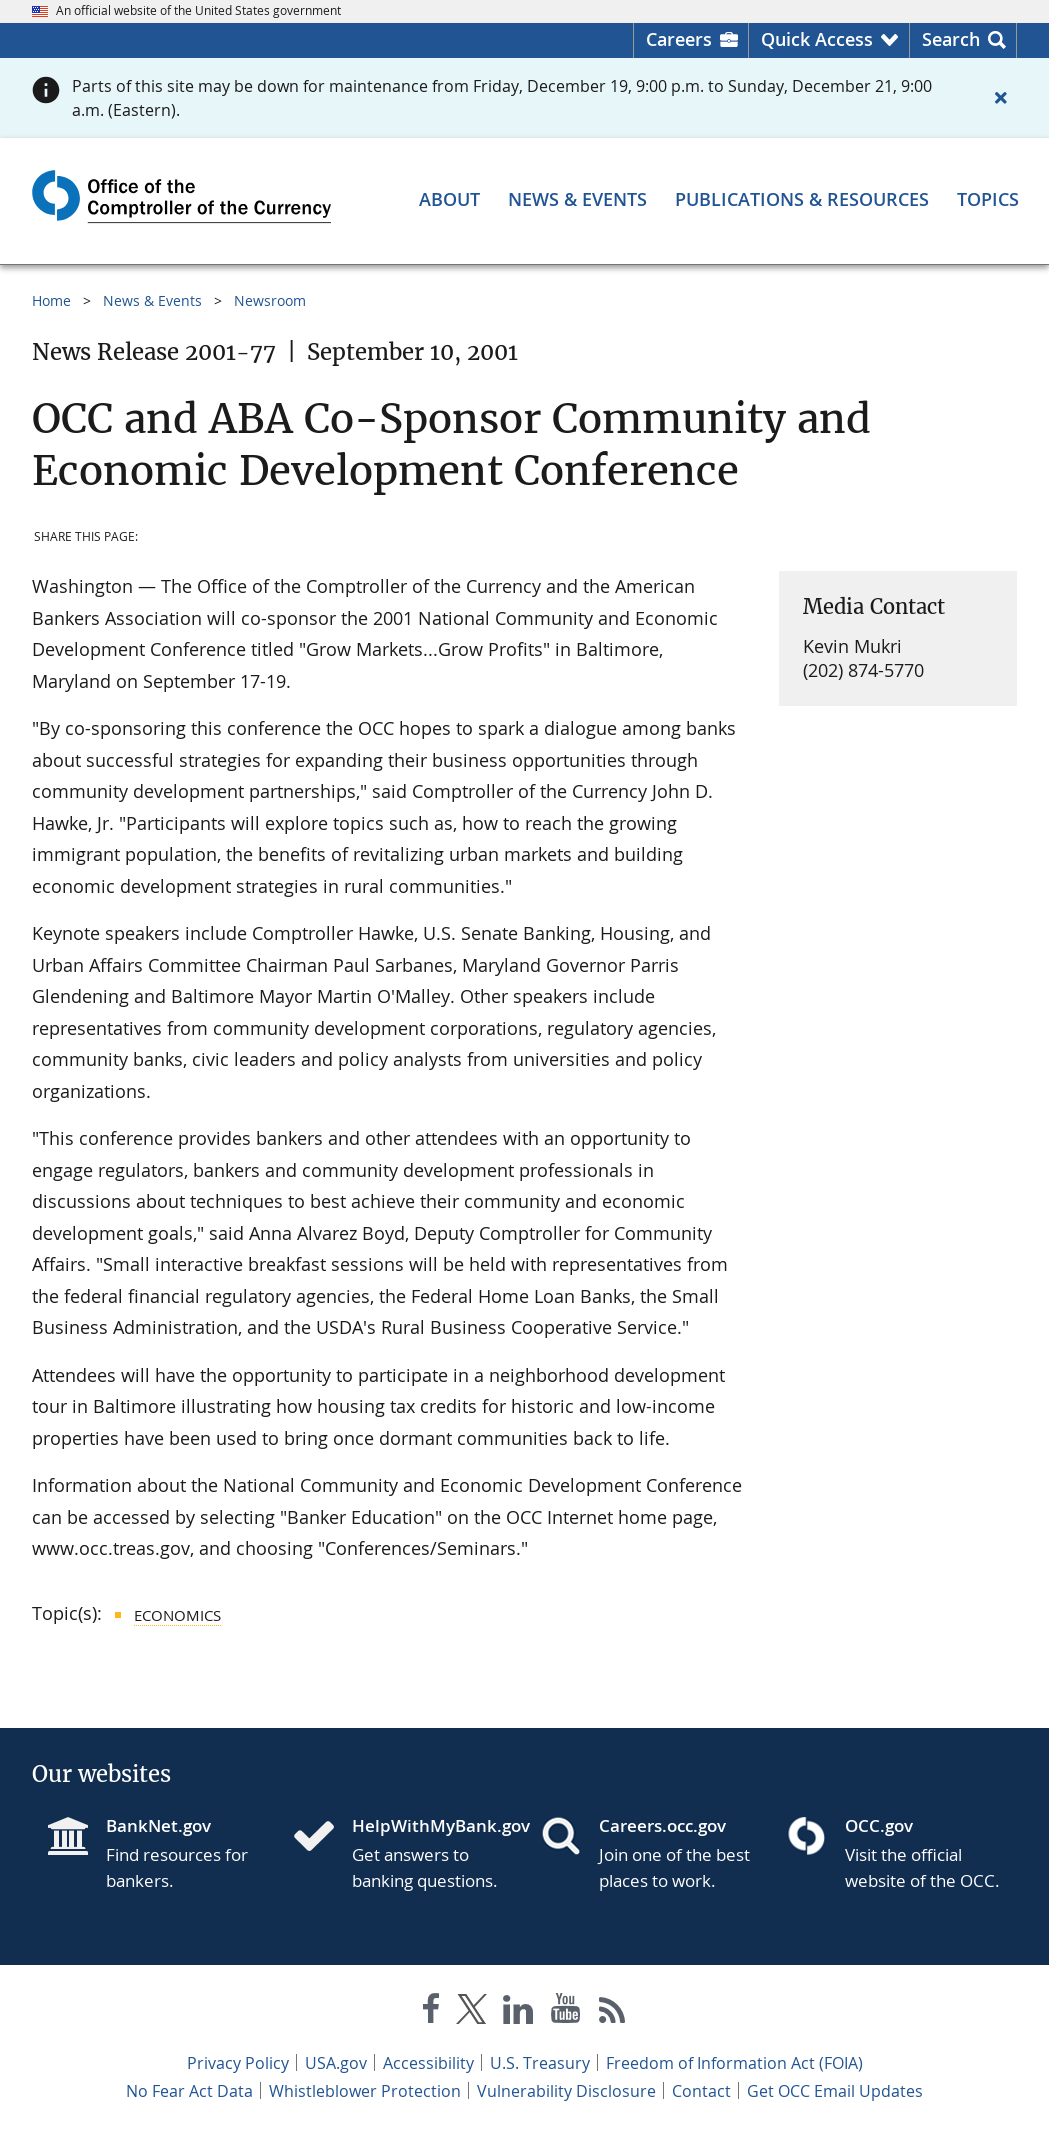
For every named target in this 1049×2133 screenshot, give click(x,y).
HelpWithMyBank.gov (430, 1825)
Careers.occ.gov (662, 1825)
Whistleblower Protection (365, 2091)
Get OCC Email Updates (835, 2091)
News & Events (152, 300)
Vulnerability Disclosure (566, 2091)
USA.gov (336, 2063)
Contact (701, 2091)
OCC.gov (879, 1825)
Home (51, 300)
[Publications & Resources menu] (802, 199)
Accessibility (428, 2063)
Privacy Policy (238, 2063)
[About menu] (449, 199)
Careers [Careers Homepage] (679, 39)
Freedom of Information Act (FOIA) (734, 2063)
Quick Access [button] (817, 39)
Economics (177, 1615)
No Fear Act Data (189, 2091)
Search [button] (951, 39)
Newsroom (270, 300)
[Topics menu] (988, 199)
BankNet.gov (158, 1825)
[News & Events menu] (577, 199)
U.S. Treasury (540, 2063)
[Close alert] (1001, 98)
